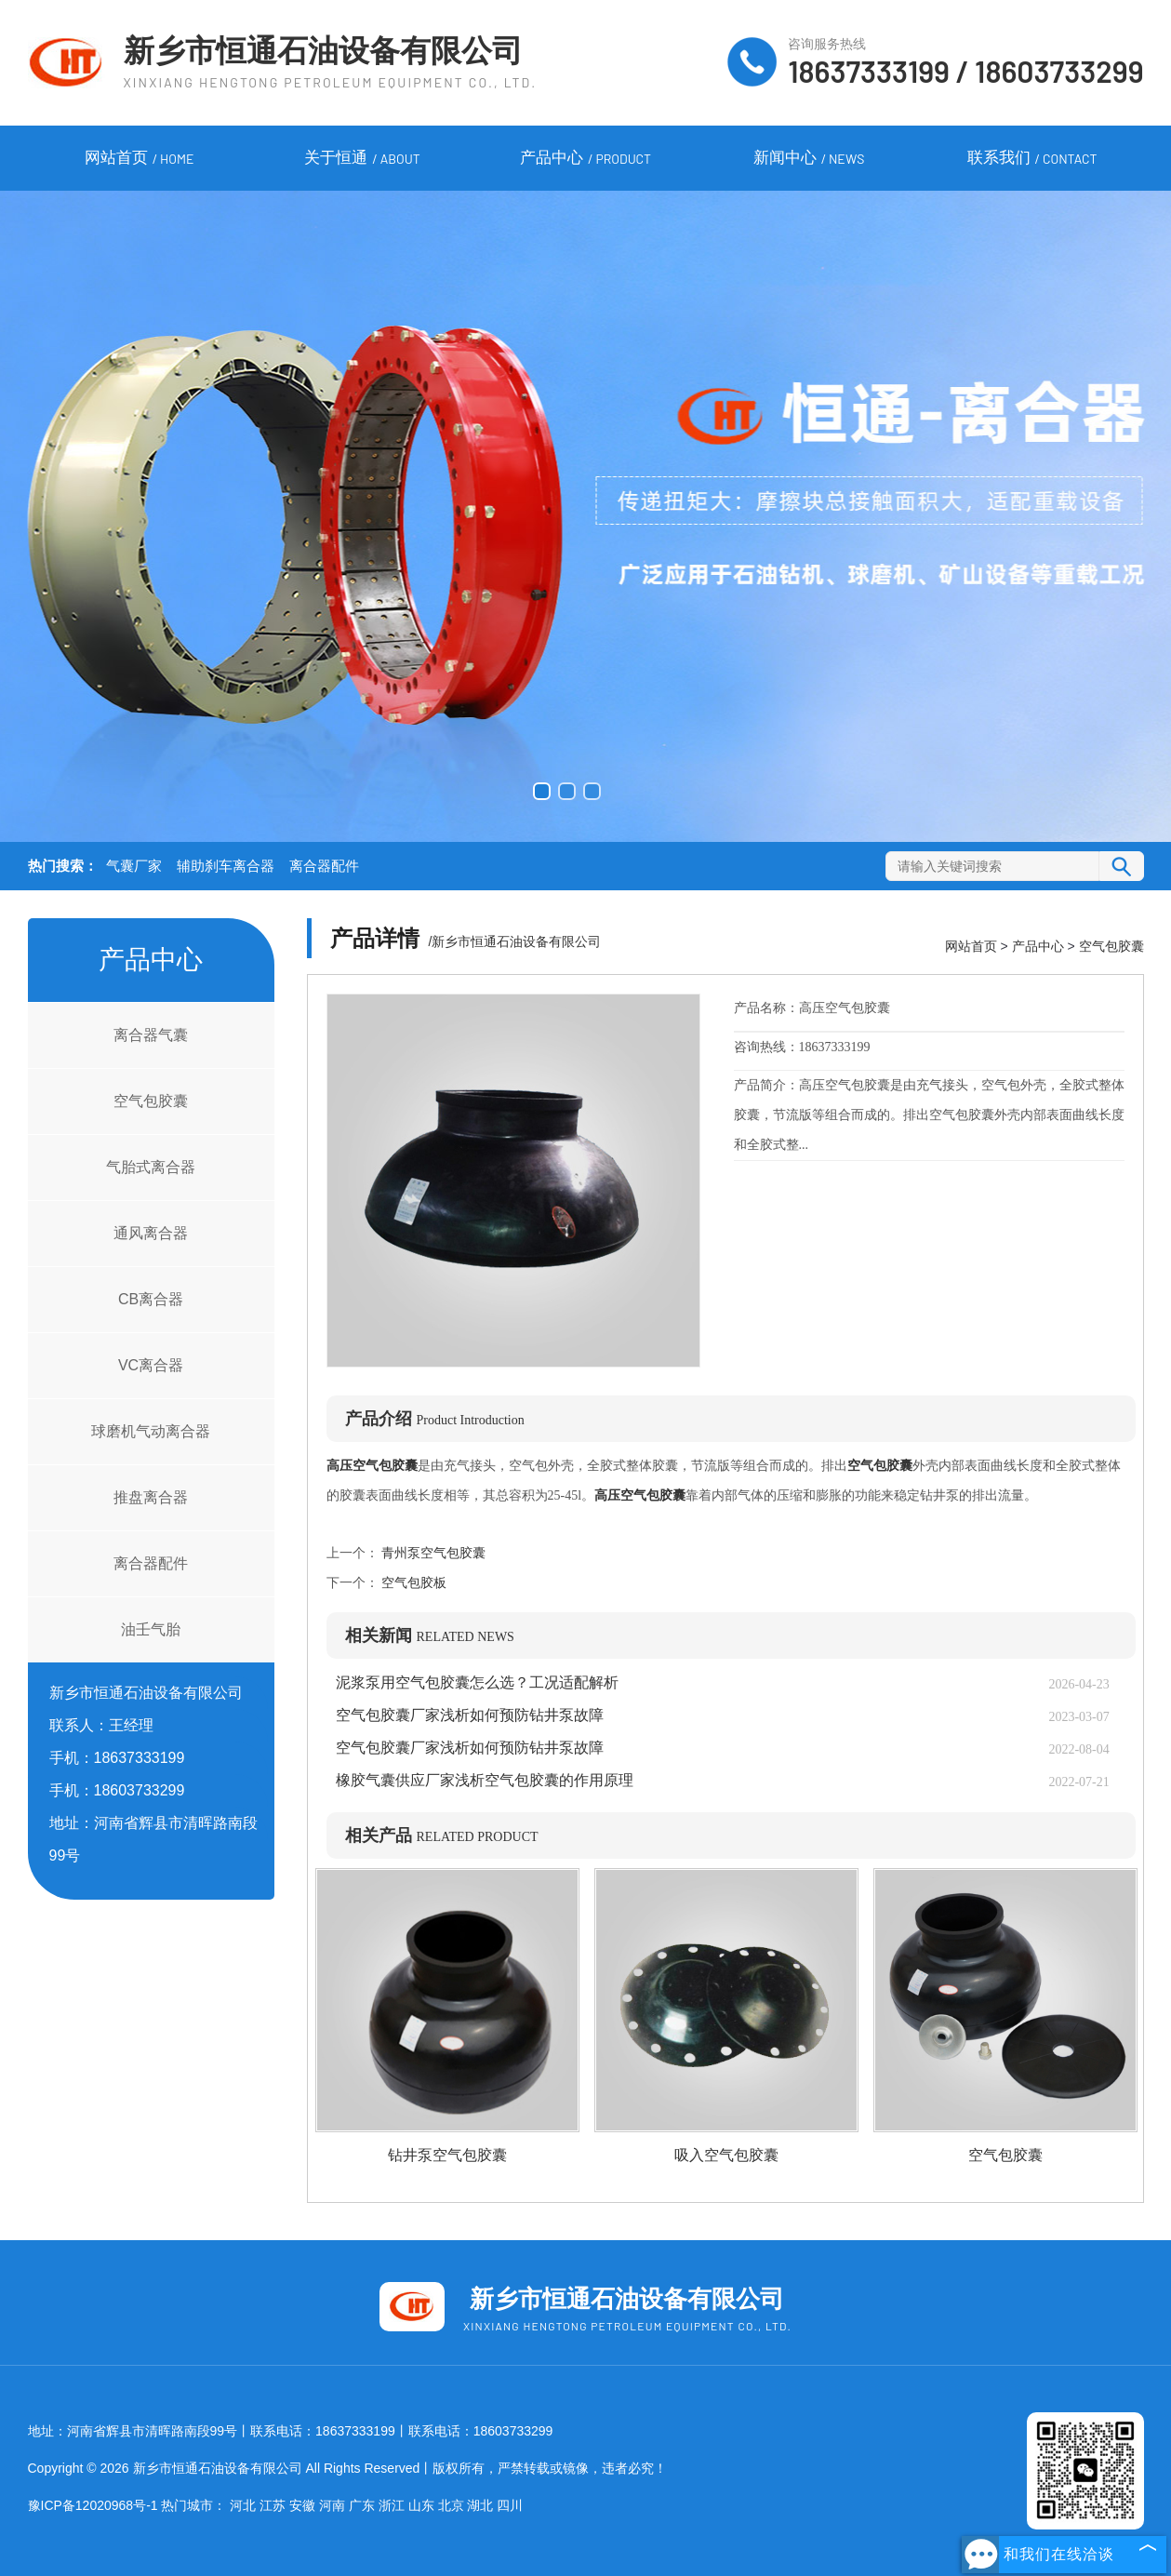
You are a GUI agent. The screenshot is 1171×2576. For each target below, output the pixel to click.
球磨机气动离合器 (150, 1431)
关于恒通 (361, 159)
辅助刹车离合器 (225, 866)
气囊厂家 (134, 866)
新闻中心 (809, 159)
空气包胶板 (413, 1583)
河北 (243, 2505)
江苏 (272, 2505)
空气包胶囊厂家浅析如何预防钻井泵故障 (470, 1715)
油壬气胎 (150, 1629)
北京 (451, 2505)
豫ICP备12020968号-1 (93, 2505)
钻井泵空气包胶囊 (447, 2155)
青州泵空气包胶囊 (432, 1553)
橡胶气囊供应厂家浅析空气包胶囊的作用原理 (484, 1780)
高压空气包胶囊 (372, 1466)
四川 (510, 2505)
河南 (332, 2505)
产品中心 (585, 159)
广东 (362, 2505)
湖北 (480, 2505)
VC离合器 (150, 1365)
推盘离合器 (150, 1497)
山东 (421, 2505)
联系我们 (1032, 159)
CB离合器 (150, 1299)
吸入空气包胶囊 (726, 2155)
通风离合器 (150, 1233)
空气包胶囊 (150, 1101)
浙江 (392, 2505)
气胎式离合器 (150, 1167)
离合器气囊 (150, 1035)
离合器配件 (324, 866)
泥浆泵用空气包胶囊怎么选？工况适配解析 (477, 1682)
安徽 (302, 2505)
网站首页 (139, 159)
